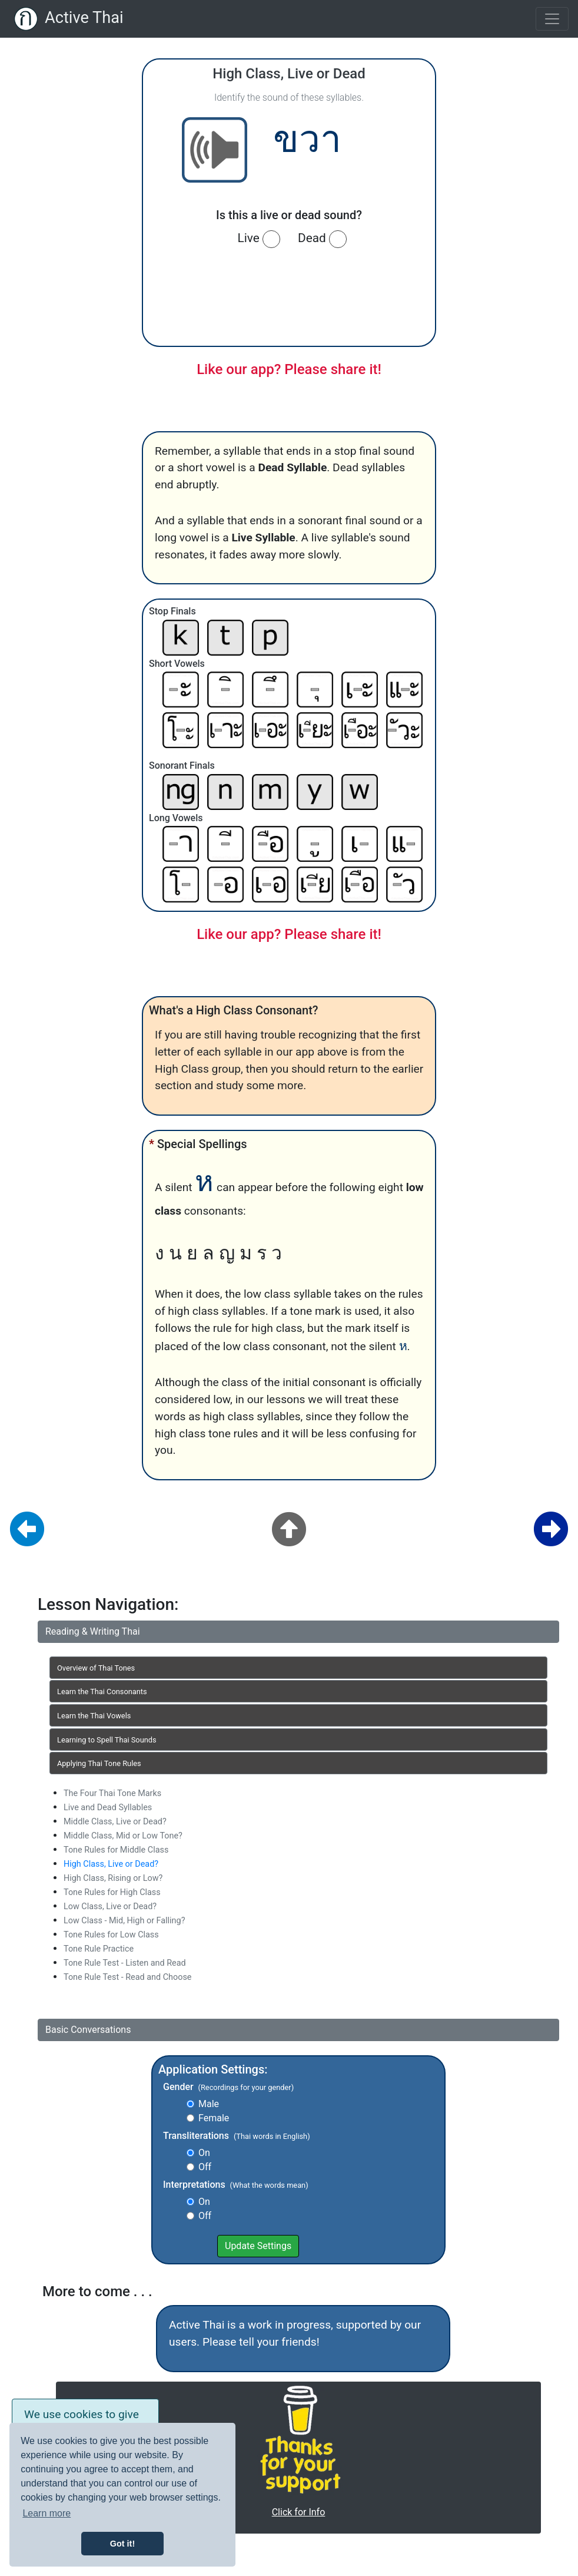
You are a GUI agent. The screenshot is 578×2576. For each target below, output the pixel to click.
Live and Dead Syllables (108, 1808)
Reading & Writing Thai (92, 1631)
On (204, 2152)
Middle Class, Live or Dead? (115, 1822)
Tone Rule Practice (99, 1949)
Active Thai (84, 17)
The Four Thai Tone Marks (112, 1793)
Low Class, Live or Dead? (110, 1907)
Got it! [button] (122, 2543)
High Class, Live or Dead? (111, 1864)
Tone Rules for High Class (112, 1892)
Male (208, 2103)
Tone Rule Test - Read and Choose (127, 1977)
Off (204, 2166)
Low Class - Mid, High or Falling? (124, 1921)
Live (259, 239)
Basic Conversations (88, 2029)
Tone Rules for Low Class (111, 1935)
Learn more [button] (46, 2513)
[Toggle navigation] (552, 19)
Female (213, 2118)
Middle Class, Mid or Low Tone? (123, 1836)
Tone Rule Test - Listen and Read (125, 1963)
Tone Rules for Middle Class (116, 1850)
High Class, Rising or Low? (113, 1878)
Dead (322, 239)
